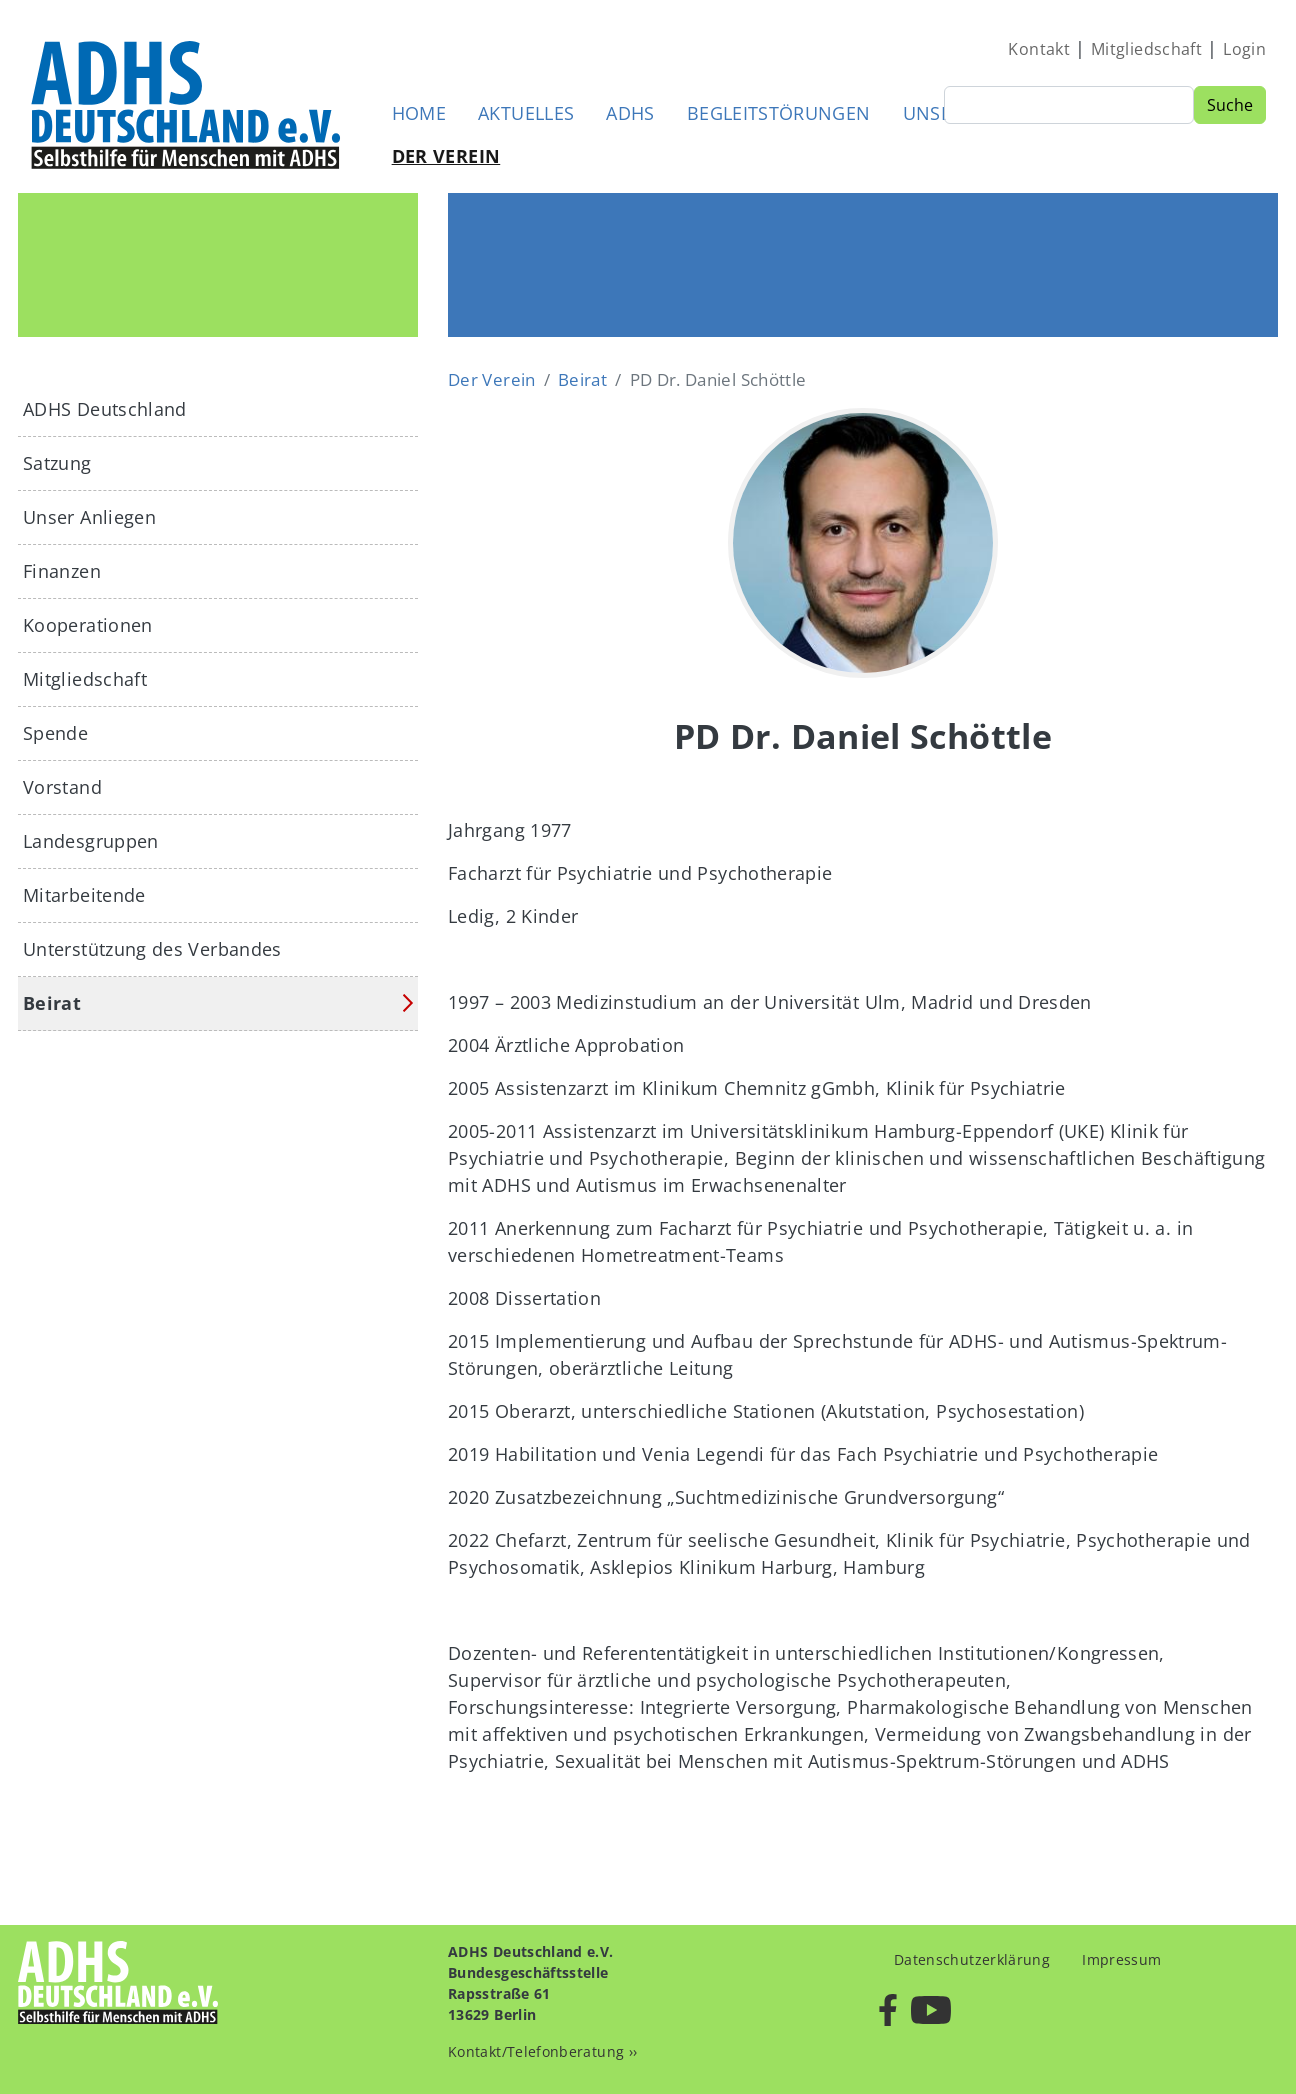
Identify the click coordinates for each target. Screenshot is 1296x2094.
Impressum (1121, 1959)
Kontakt (1039, 49)
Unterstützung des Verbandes (152, 949)
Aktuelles (526, 113)
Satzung (57, 463)
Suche (1230, 105)
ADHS (630, 113)
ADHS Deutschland (105, 409)
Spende (55, 733)
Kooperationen (88, 625)
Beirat (582, 379)
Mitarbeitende (84, 895)
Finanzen (62, 571)
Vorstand (62, 787)
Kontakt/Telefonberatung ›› (542, 2051)
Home (419, 113)
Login (1244, 49)
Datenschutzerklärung (972, 1959)
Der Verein (446, 156)
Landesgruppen (91, 841)
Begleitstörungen (779, 113)
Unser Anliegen (89, 517)
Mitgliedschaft (1146, 49)
